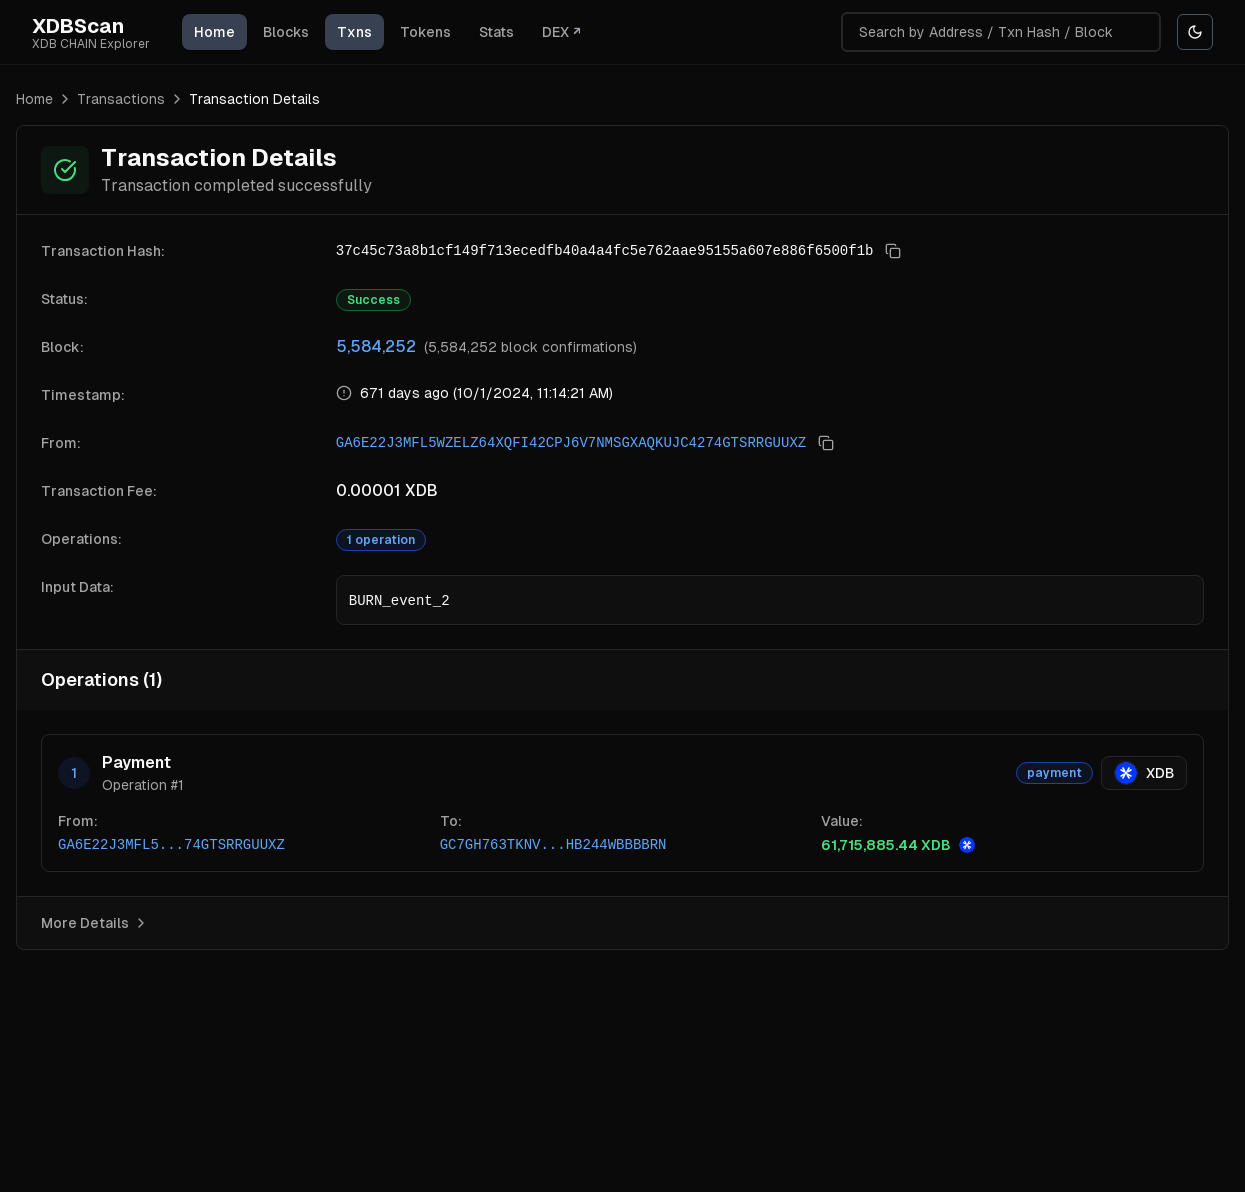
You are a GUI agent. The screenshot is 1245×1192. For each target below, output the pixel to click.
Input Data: (77, 587)
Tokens (425, 32)
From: (61, 443)
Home (214, 32)
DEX (561, 32)
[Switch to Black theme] (1195, 32)
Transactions (121, 99)
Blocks (286, 32)
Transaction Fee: (99, 491)
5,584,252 (376, 346)
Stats (496, 32)
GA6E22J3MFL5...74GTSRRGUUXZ (171, 845)
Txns (354, 32)
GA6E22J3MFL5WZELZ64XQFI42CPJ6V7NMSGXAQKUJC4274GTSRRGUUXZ (571, 443)
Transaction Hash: (103, 251)
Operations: (81, 539)
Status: (64, 299)
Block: (62, 347)
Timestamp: (83, 395)
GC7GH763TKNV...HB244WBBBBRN (553, 845)
